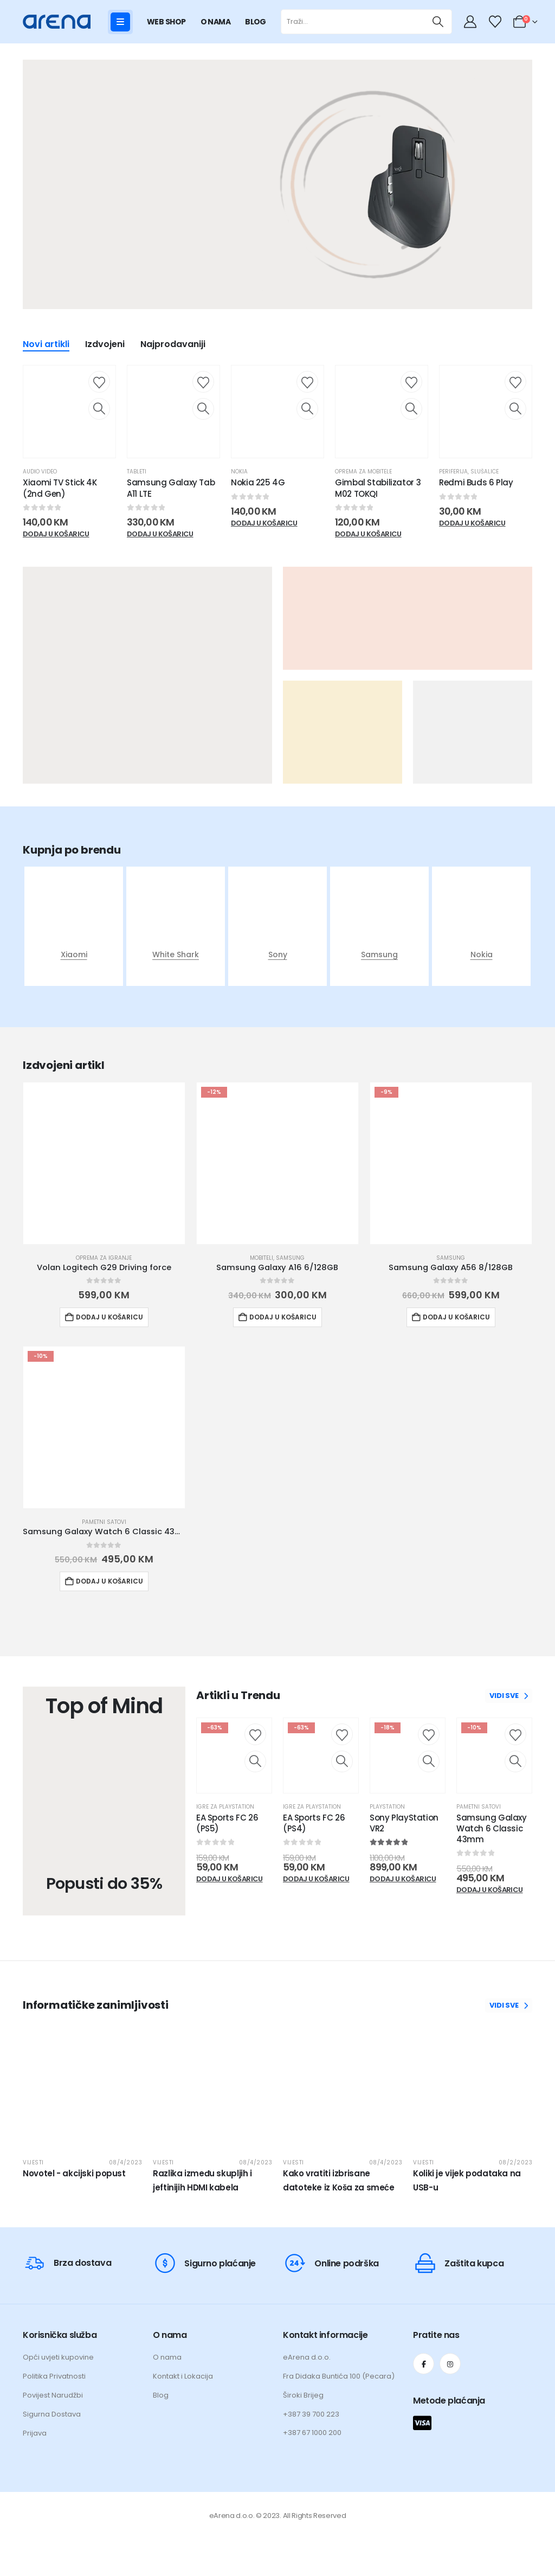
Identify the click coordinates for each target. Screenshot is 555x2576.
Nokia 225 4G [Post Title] (258, 482)
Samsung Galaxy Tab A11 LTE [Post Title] (171, 488)
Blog (161, 2395)
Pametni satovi (104, 1522)
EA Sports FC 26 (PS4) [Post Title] (314, 1823)
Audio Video (40, 471)
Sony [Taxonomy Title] (277, 954)
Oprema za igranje (104, 1258)
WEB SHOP (166, 21)
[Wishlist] (494, 21)
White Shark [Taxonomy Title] (175, 954)
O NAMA (216, 21)
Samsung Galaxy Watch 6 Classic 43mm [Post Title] (491, 1829)
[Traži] (438, 22)
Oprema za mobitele (363, 471)
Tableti (136, 471)
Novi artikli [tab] (46, 345)
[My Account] (471, 21)
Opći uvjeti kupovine (58, 2357)
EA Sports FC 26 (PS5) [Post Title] (227, 1823)
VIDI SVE (508, 1695)
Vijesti (33, 2162)
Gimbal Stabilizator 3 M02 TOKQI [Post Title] (378, 488)
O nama (167, 2357)
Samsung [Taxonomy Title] (379, 954)
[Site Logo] (57, 21)
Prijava (35, 2433)
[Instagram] (450, 2363)
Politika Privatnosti (54, 2376)
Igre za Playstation (225, 1807)
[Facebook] (423, 2363)
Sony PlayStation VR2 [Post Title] (404, 1823)
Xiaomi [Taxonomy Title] (74, 954)
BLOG (255, 21)
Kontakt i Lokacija (183, 2376)
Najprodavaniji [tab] (172, 345)
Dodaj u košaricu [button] (109, 1317)
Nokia (239, 471)
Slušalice (484, 471)
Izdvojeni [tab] (105, 345)
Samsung (290, 1258)
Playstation (387, 1807)
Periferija (453, 471)
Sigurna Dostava (52, 2414)
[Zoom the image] (409, 187)
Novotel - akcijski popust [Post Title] (74, 2173)
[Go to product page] (104, 1163)
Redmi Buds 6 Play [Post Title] (476, 482)
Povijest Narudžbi (53, 2395)
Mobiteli (261, 1258)
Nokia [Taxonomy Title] (481, 954)
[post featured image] (82, 2088)
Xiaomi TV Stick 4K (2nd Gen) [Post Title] (59, 488)
